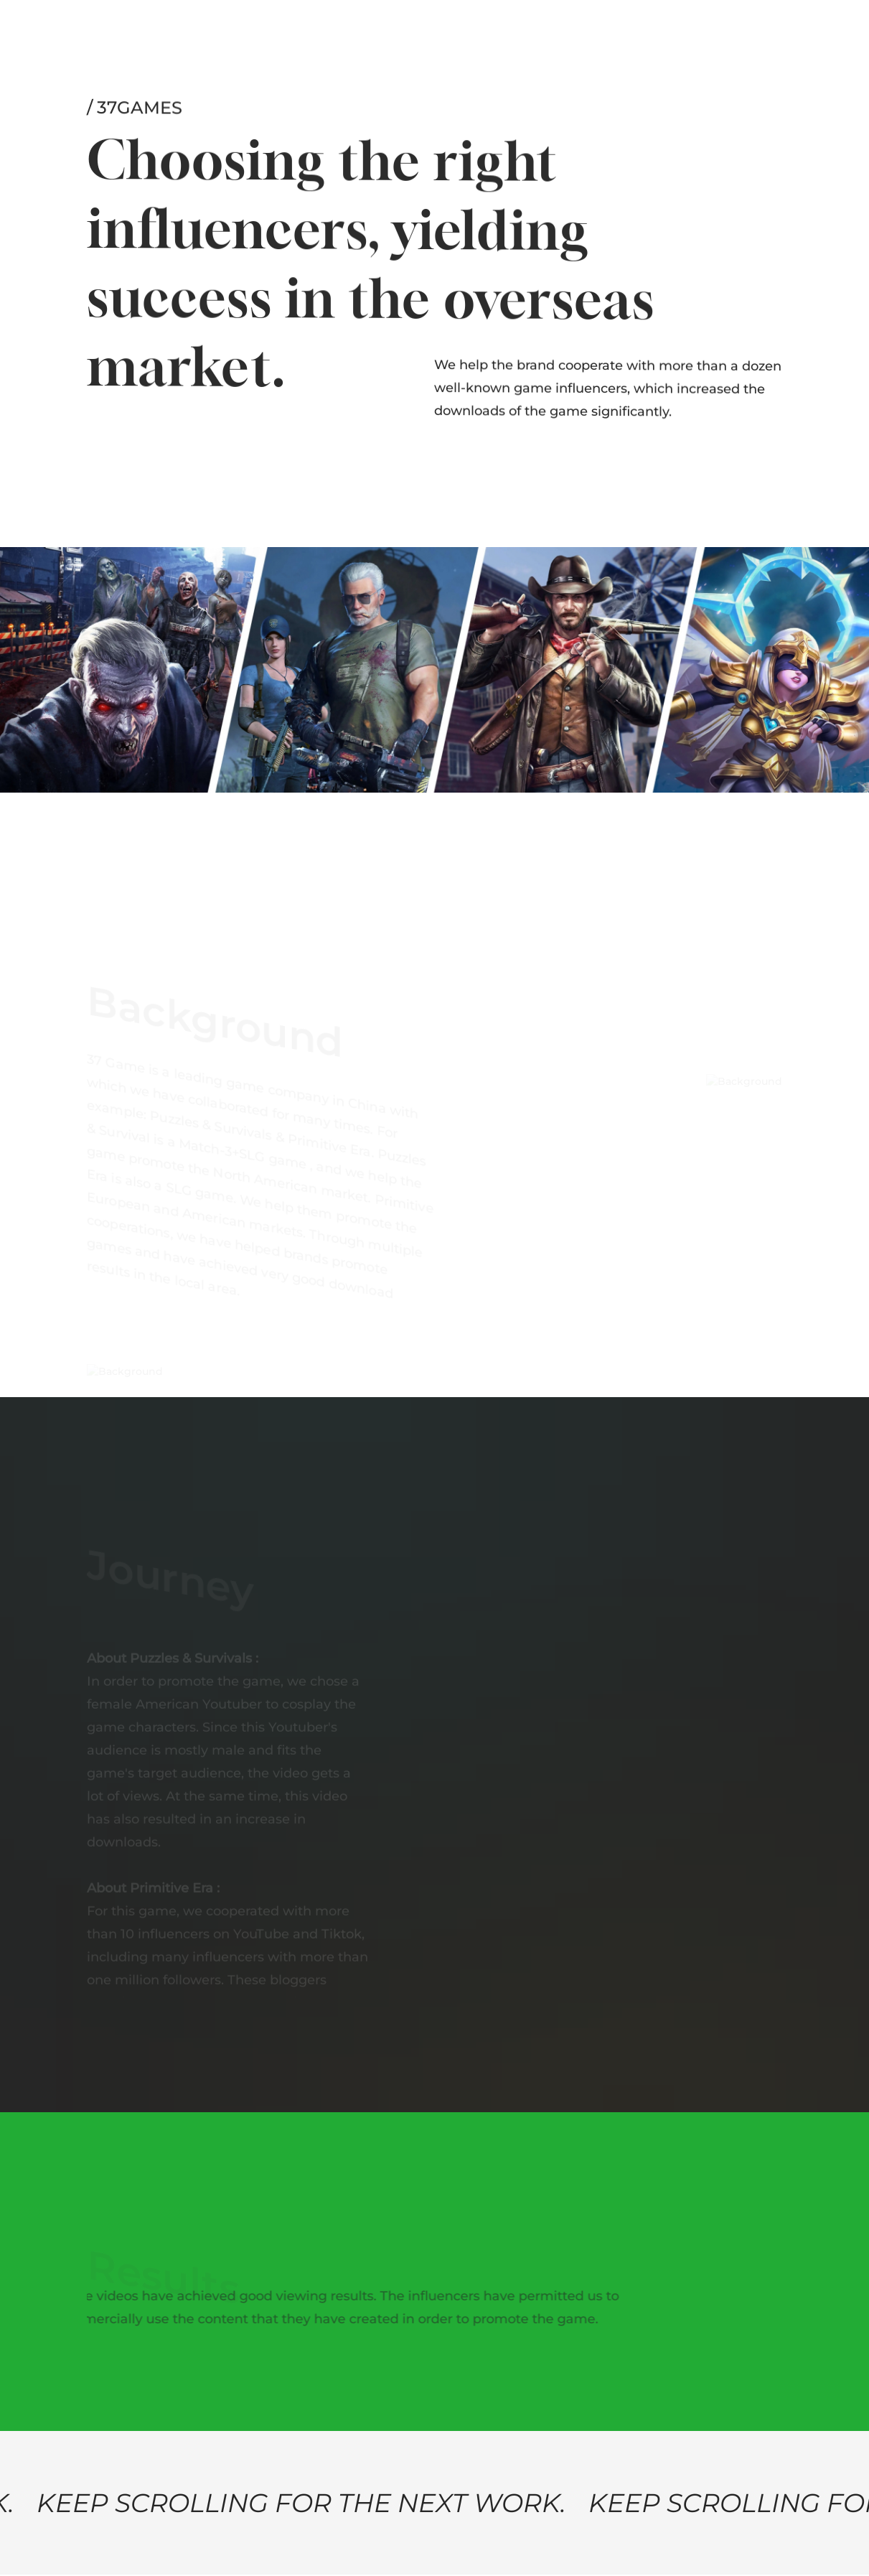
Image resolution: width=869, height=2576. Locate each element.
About (106, 29)
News (289, 33)
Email (650, 29)
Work (156, 30)
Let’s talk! (751, 32)
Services (213, 32)
